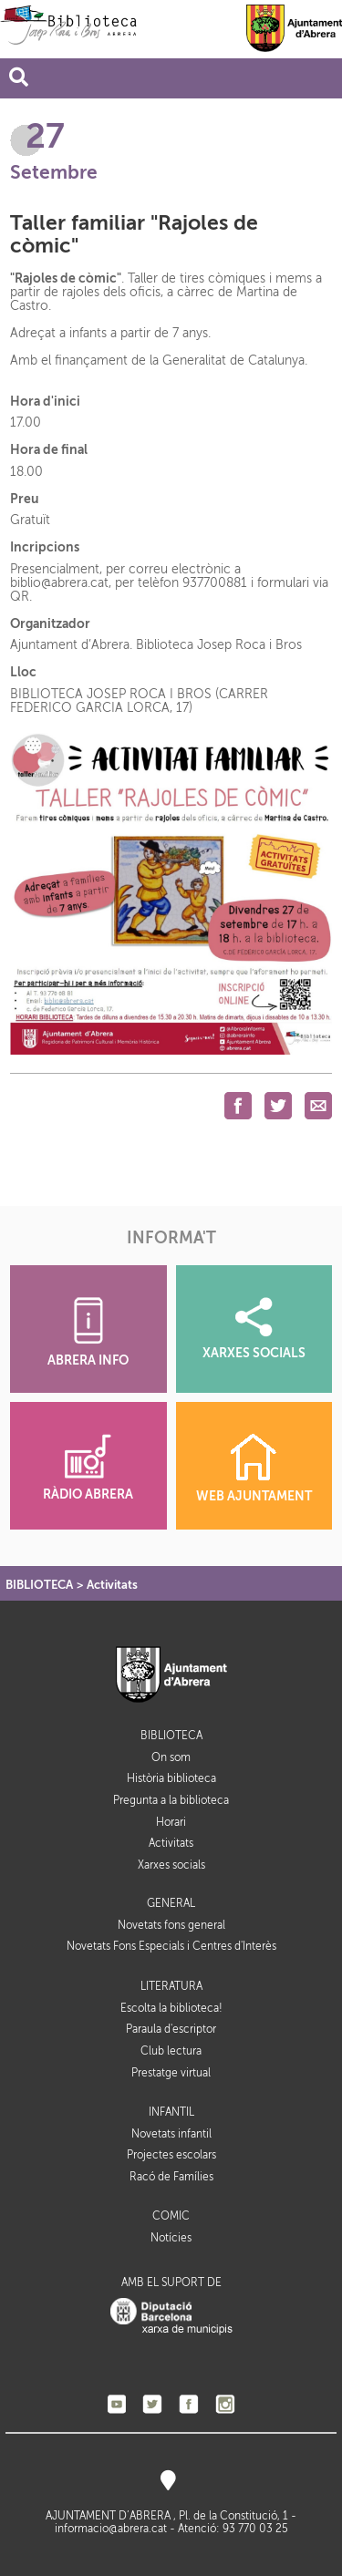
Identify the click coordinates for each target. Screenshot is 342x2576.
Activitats (112, 1585)
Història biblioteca (171, 1778)
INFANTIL (171, 2112)
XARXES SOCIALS (254, 1328)
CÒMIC (171, 2216)
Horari (171, 1822)
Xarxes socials (171, 1865)
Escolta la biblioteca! (171, 2008)
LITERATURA (171, 1987)
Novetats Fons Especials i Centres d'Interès (171, 1946)
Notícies (171, 2237)
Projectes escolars (171, 2154)
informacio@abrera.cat (111, 2528)
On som (171, 1757)
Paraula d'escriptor (171, 2029)
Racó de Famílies (171, 2176)
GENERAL (171, 1904)
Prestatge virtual (171, 2072)
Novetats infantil (171, 2134)
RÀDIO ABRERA (88, 1467)
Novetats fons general (171, 1925)
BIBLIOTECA (39, 1585)
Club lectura (171, 2051)
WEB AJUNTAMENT (254, 1468)
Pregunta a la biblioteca (171, 1800)
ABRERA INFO (88, 1332)
